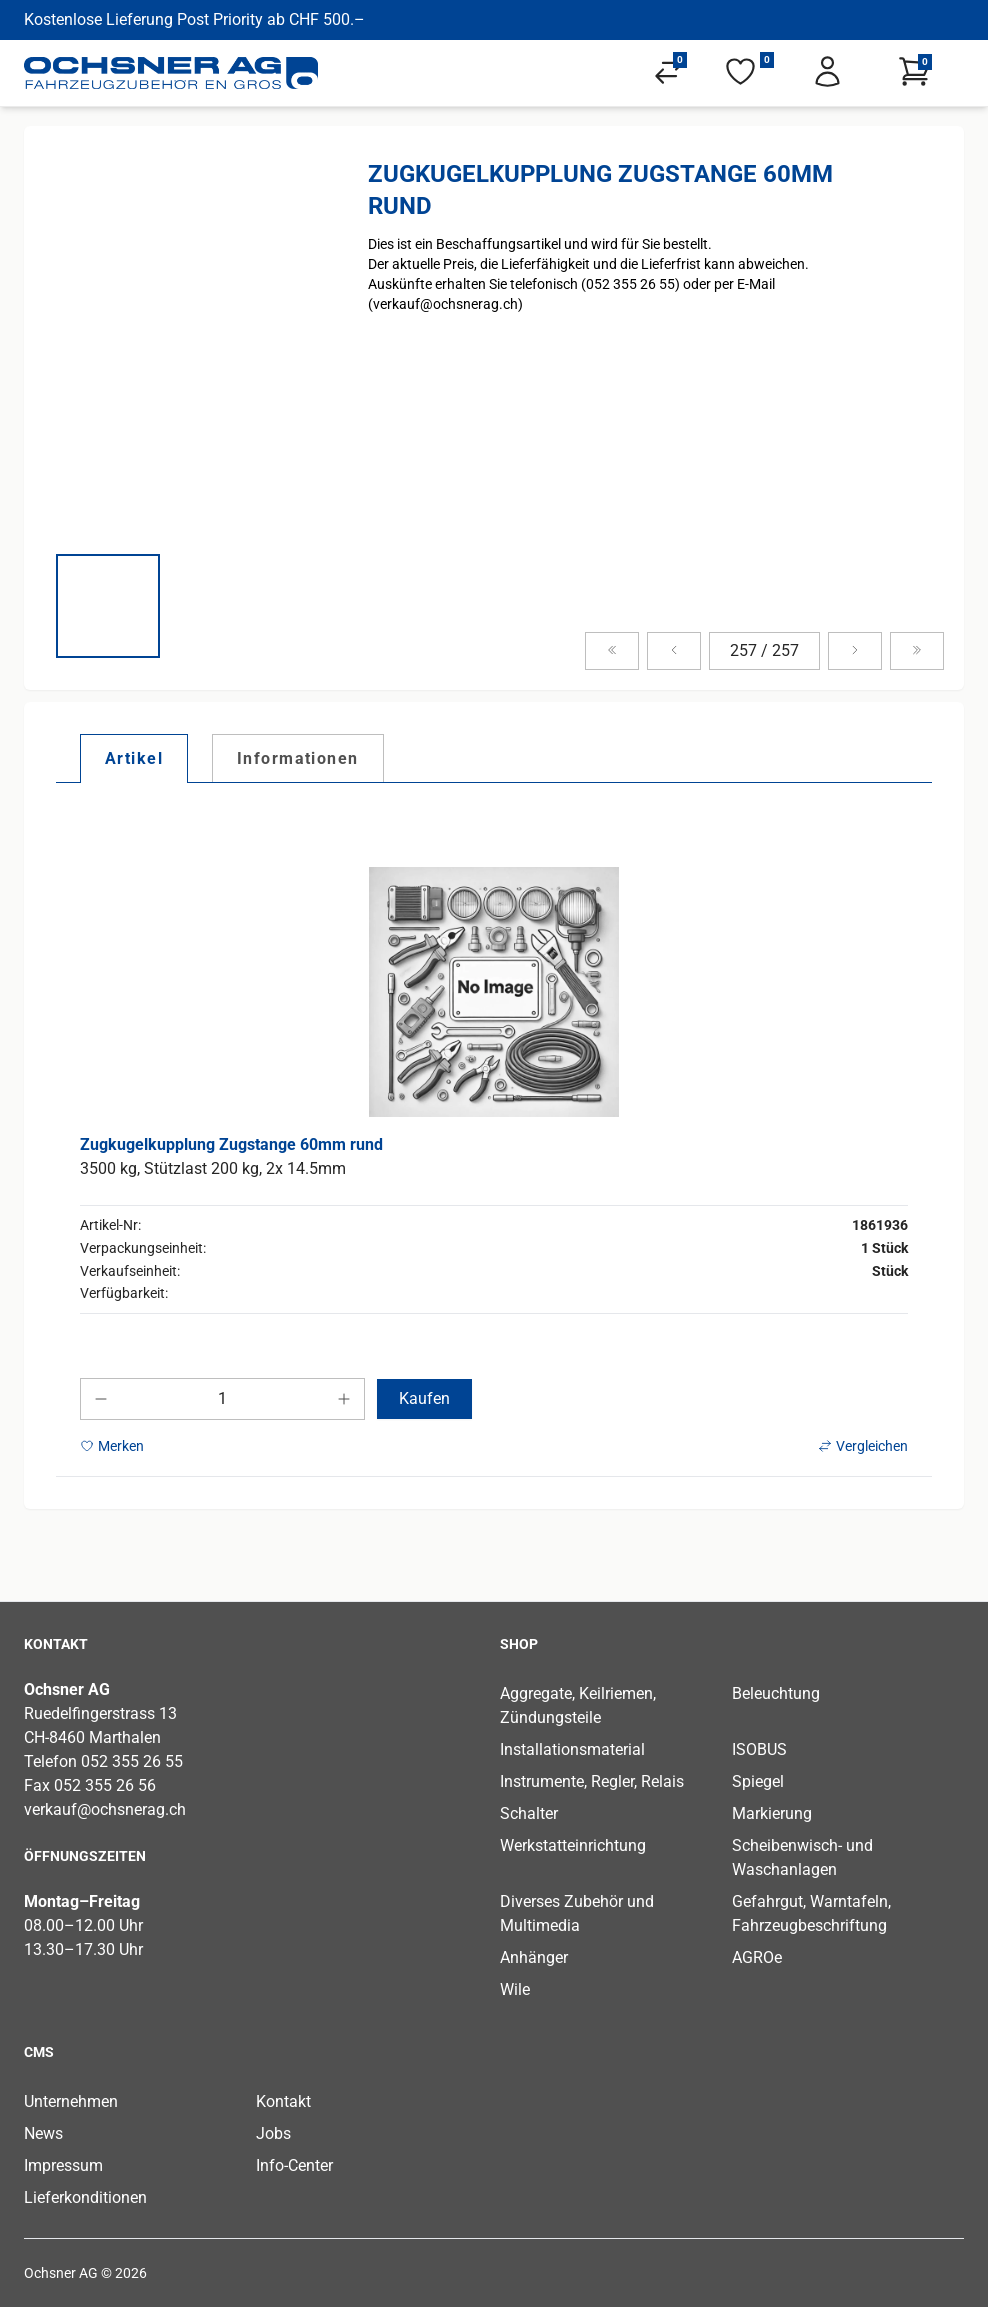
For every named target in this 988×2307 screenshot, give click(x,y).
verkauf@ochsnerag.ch (105, 1809)
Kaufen (424, 1398)
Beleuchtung (776, 1693)
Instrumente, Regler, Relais (592, 1781)
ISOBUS (759, 1749)
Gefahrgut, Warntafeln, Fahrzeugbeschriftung (811, 1913)
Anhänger (534, 1957)
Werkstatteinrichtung (573, 1845)
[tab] (134, 758)
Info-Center (294, 2165)
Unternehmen (71, 2101)
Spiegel (758, 1781)
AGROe (757, 1957)
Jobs (273, 2133)
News (43, 2133)
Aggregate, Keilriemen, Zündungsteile (578, 1705)
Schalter (529, 1813)
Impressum (63, 2165)
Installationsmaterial (572, 1749)
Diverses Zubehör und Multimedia (577, 1913)
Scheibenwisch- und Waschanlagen (802, 1857)
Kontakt (283, 2101)
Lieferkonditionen (85, 2197)
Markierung (772, 1813)
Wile (515, 1989)
